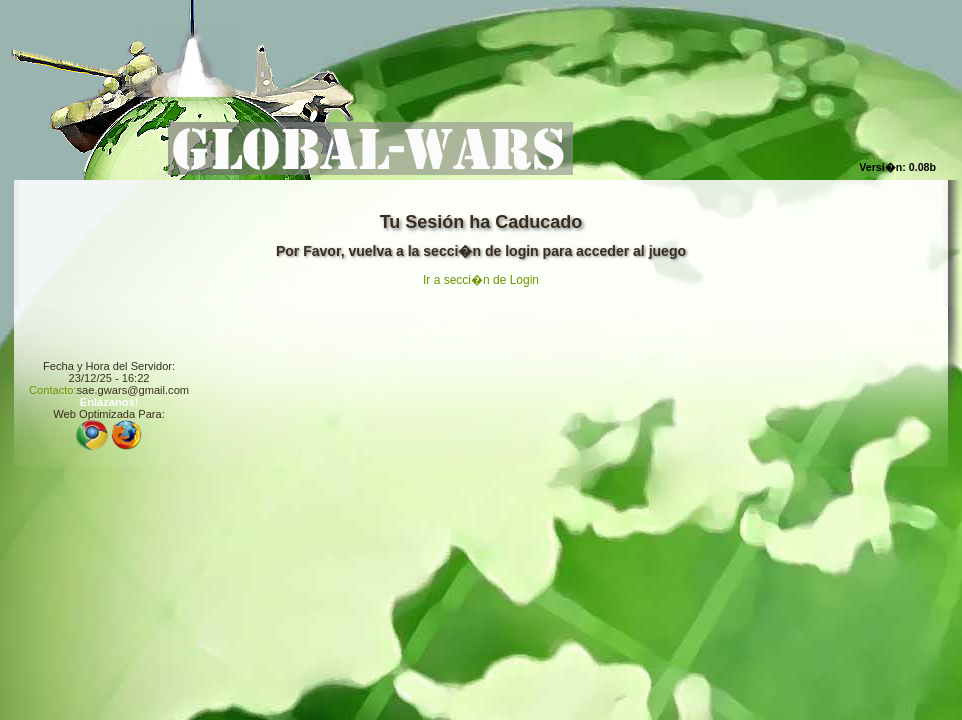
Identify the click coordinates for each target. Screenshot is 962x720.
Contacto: (53, 390)
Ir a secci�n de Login (481, 280)
